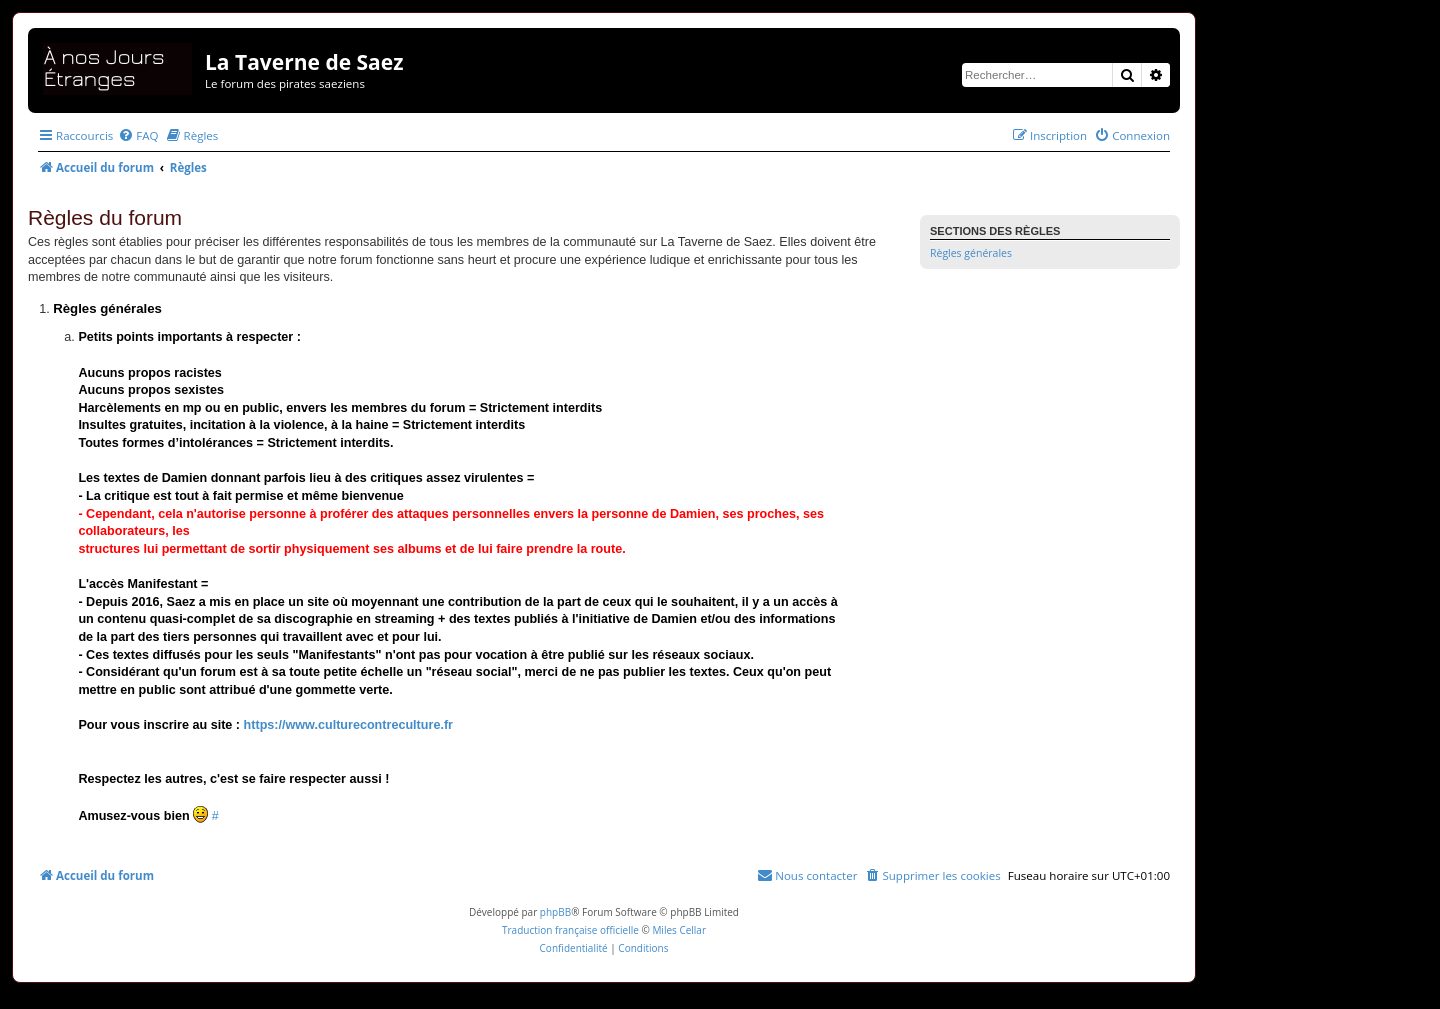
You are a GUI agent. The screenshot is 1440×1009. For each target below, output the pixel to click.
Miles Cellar (679, 930)
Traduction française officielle (570, 930)
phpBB (555, 912)
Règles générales (971, 253)
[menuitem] (138, 135)
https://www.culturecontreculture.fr (348, 725)
